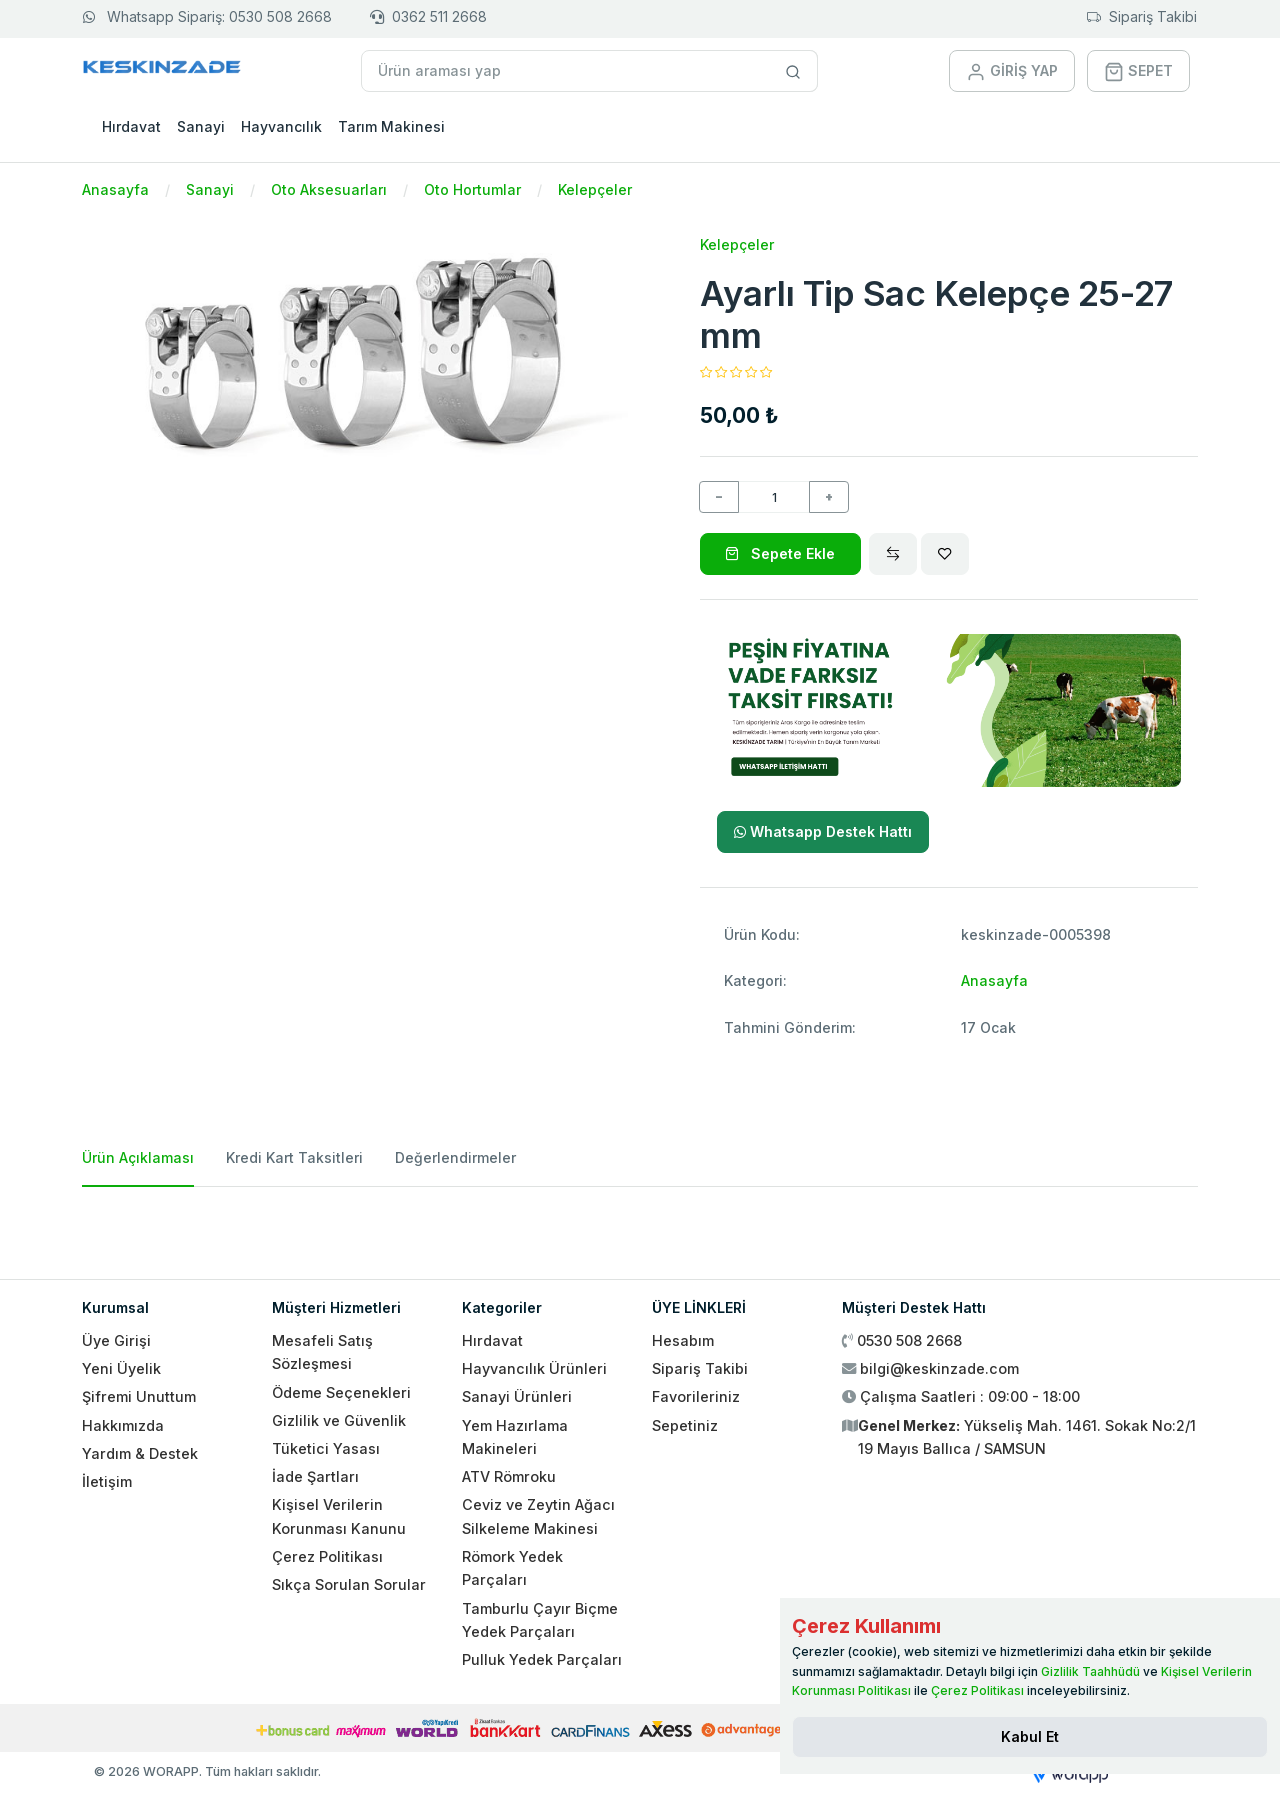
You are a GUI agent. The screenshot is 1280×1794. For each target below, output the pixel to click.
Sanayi (201, 126)
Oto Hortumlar (472, 189)
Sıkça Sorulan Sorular (349, 1584)
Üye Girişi (116, 1340)
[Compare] (893, 554)
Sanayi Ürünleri (517, 1396)
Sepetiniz (685, 1425)
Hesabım (683, 1340)
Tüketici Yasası (326, 1448)
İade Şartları (315, 1476)
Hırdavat (131, 126)
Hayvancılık (281, 126)
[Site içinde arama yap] (793, 71)
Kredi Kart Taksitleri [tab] (294, 1157)
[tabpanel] (640, 1225)
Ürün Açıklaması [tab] (138, 1157)
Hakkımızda (123, 1425)
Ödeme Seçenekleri (341, 1392)
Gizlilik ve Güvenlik (339, 1420)
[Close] (1030, 1737)
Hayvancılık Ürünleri (534, 1368)
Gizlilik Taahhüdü (1090, 1671)
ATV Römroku (509, 1476)
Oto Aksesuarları (329, 189)
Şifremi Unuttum (139, 1396)
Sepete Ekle (780, 553)
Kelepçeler (595, 189)
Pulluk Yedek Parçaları (542, 1659)
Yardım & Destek (140, 1453)
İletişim (107, 1481)
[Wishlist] (945, 554)
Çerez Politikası (327, 1556)
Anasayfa (115, 189)
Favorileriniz (696, 1396)
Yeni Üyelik (121, 1368)
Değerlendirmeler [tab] (455, 1157)
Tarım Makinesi (391, 126)
